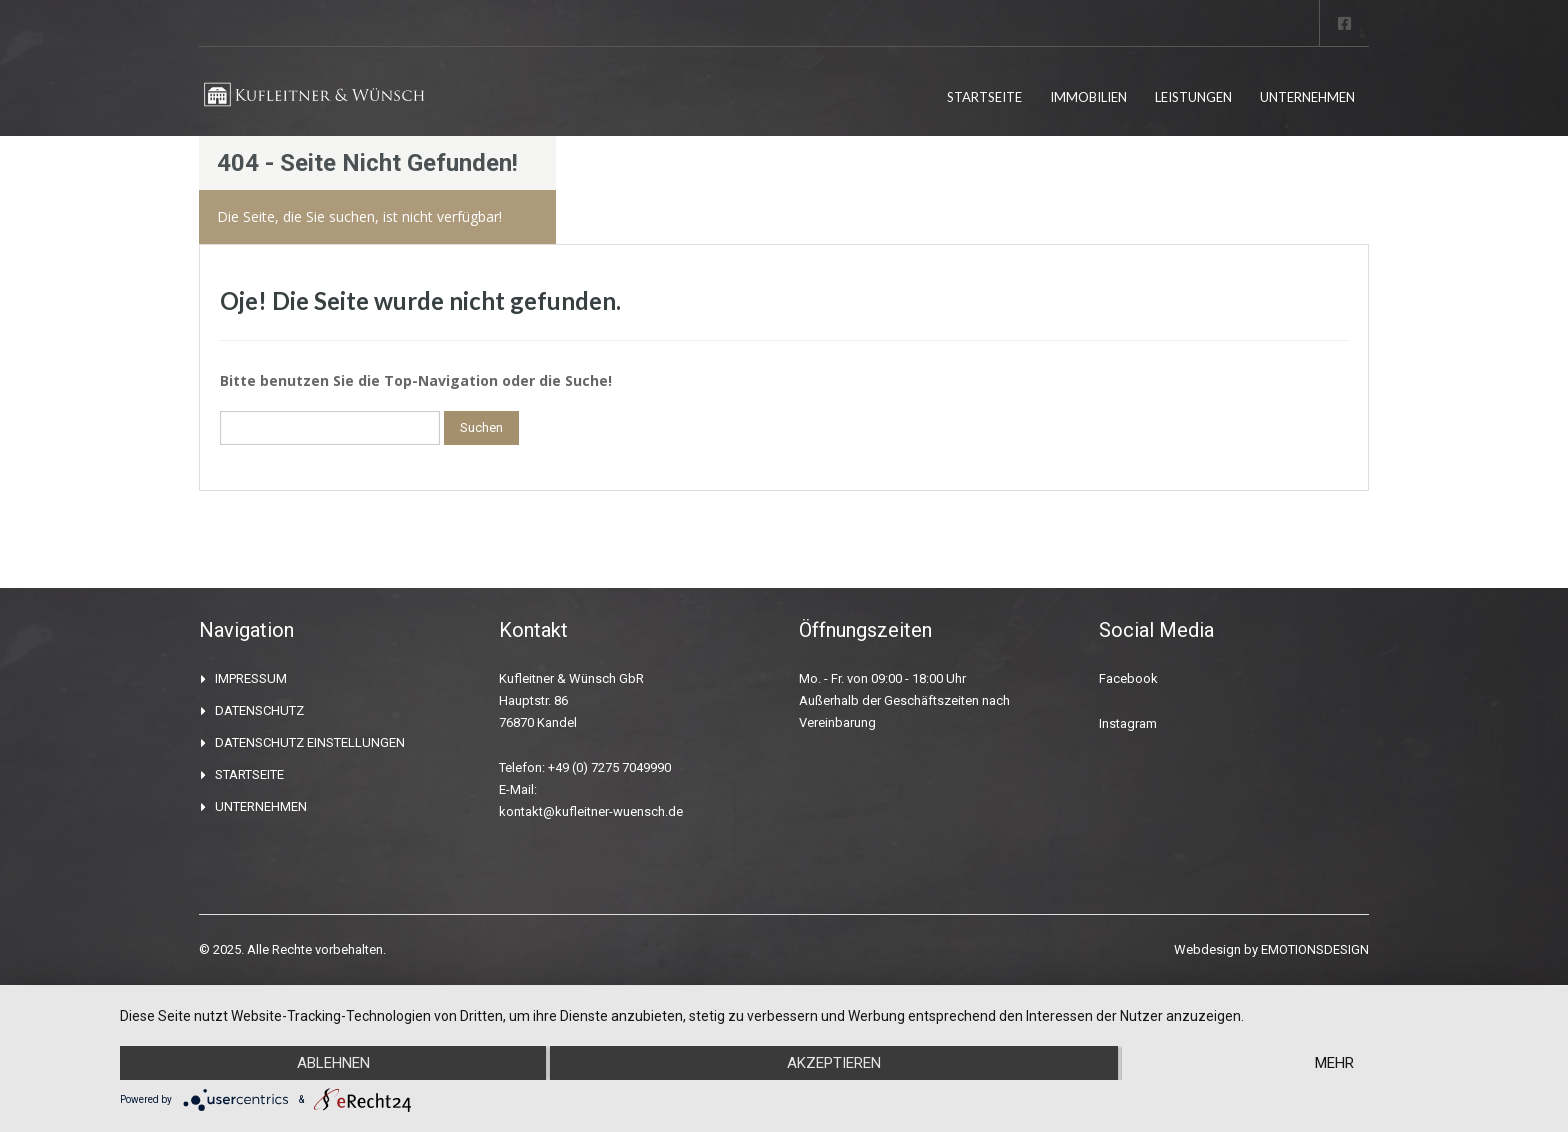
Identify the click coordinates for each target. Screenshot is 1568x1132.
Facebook (1128, 678)
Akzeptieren (834, 1063)
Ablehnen (333, 1063)
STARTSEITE (984, 97)
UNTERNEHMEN (1307, 97)
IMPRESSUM (251, 678)
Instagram (1128, 723)
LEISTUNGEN (1193, 97)
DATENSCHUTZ (259, 710)
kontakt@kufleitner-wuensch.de (591, 811)
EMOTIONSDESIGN (1315, 949)
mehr (1334, 1063)
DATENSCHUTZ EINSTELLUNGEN (310, 742)
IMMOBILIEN (1088, 97)
